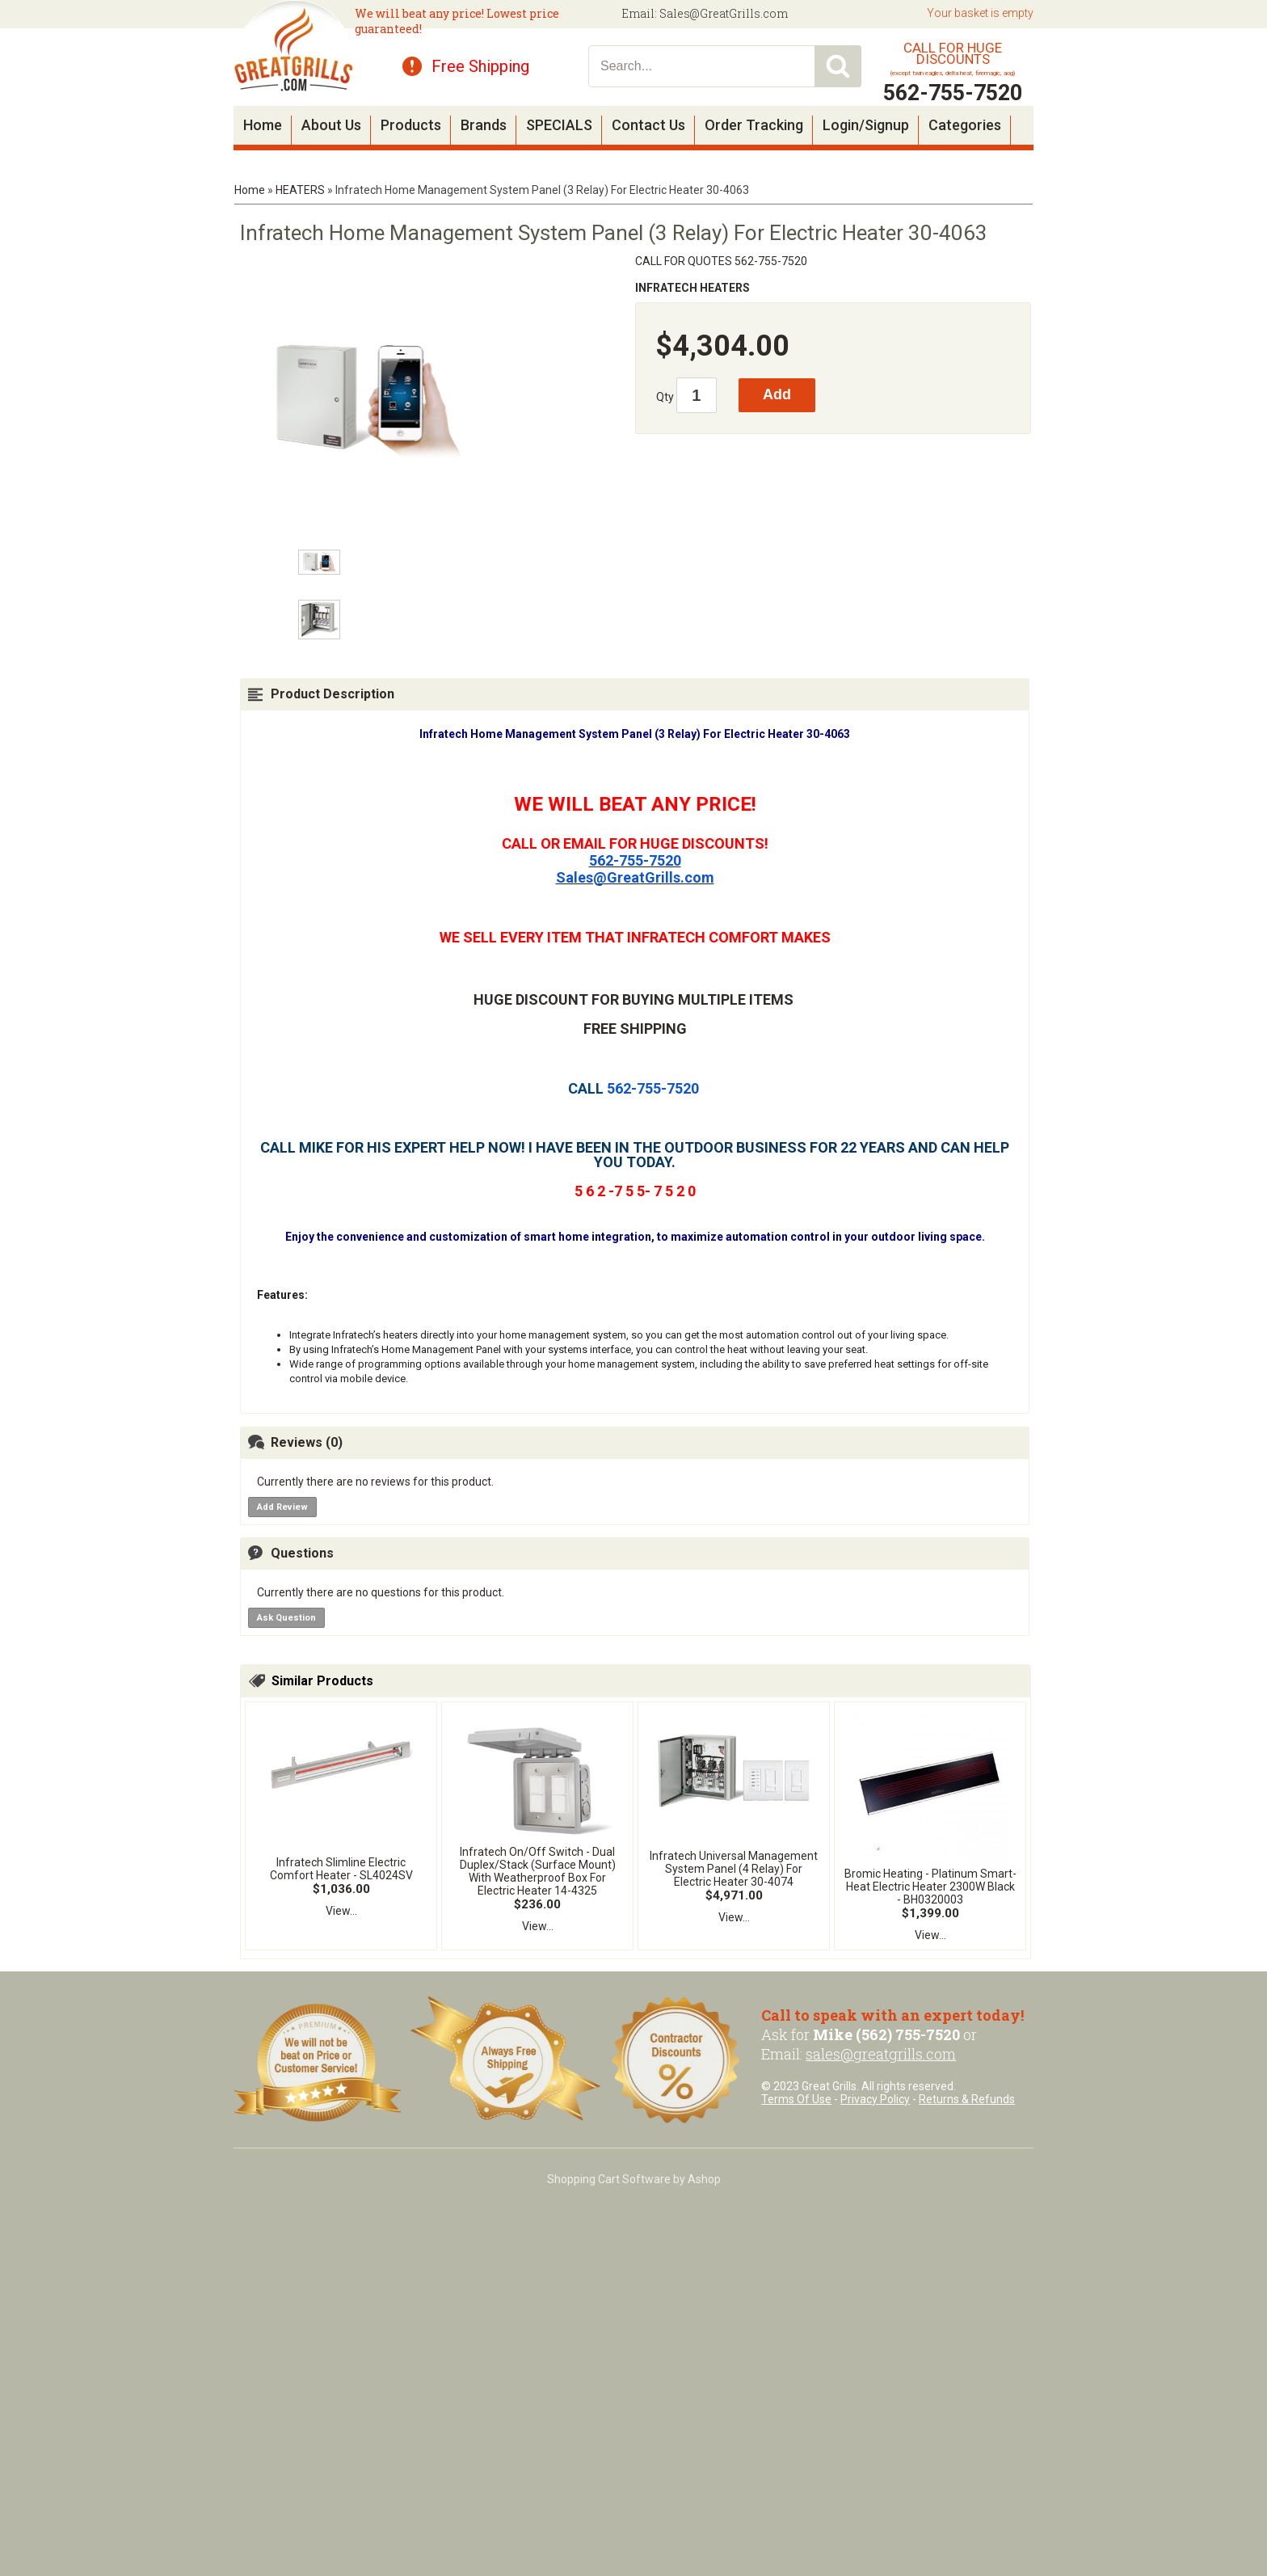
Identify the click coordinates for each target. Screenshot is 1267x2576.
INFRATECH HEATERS (692, 287)
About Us (331, 124)
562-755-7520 (635, 860)
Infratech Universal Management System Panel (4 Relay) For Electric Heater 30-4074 (734, 1868)
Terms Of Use (796, 2099)
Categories (964, 124)
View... (341, 1910)
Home (262, 124)
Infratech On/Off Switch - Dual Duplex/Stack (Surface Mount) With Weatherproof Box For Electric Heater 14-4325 (538, 1871)
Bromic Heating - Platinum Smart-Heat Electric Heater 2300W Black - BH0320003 (930, 1886)
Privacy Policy (875, 2099)
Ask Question (286, 1618)
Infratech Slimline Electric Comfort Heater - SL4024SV (341, 1869)
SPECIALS (559, 124)
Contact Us (648, 124)
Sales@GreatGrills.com (723, 13)
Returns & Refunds (967, 2099)
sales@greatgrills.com (881, 2054)
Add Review (282, 1507)
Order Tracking (754, 124)
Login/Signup (866, 124)
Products (411, 124)
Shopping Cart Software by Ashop (634, 2179)
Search (837, 66)
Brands (484, 124)
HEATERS (300, 189)
